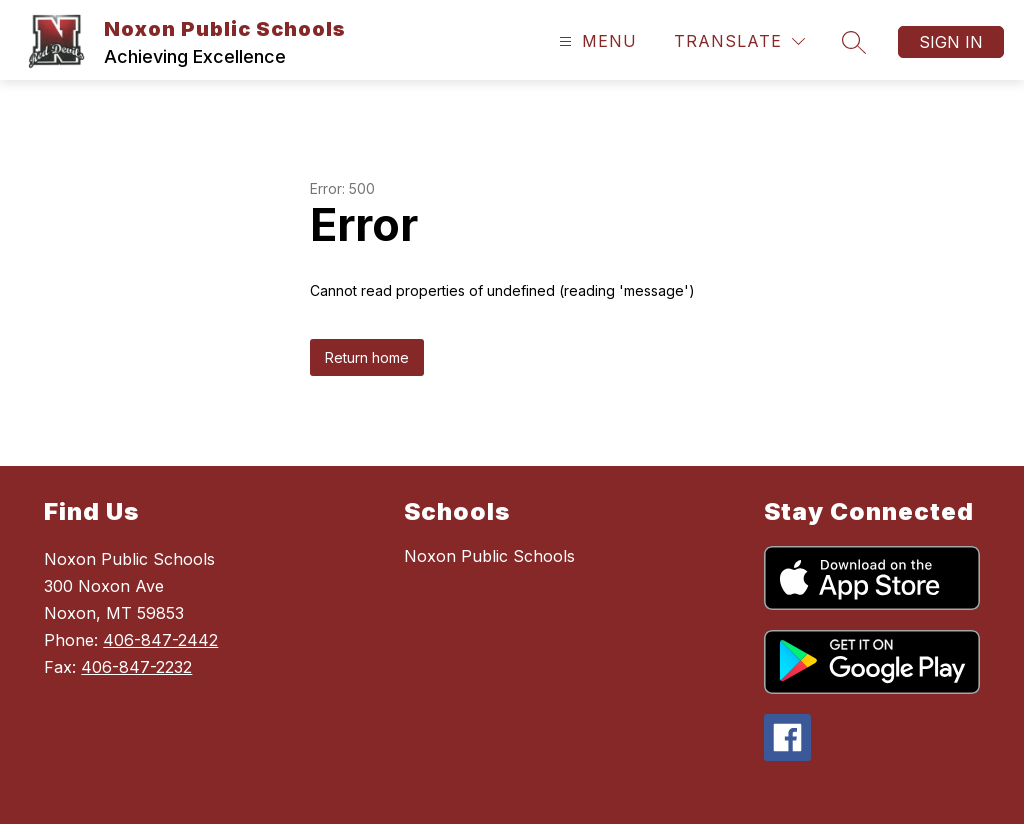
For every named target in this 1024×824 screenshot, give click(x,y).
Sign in (951, 42)
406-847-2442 (160, 640)
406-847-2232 (136, 667)
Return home (367, 357)
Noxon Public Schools (489, 556)
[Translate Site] (739, 41)
